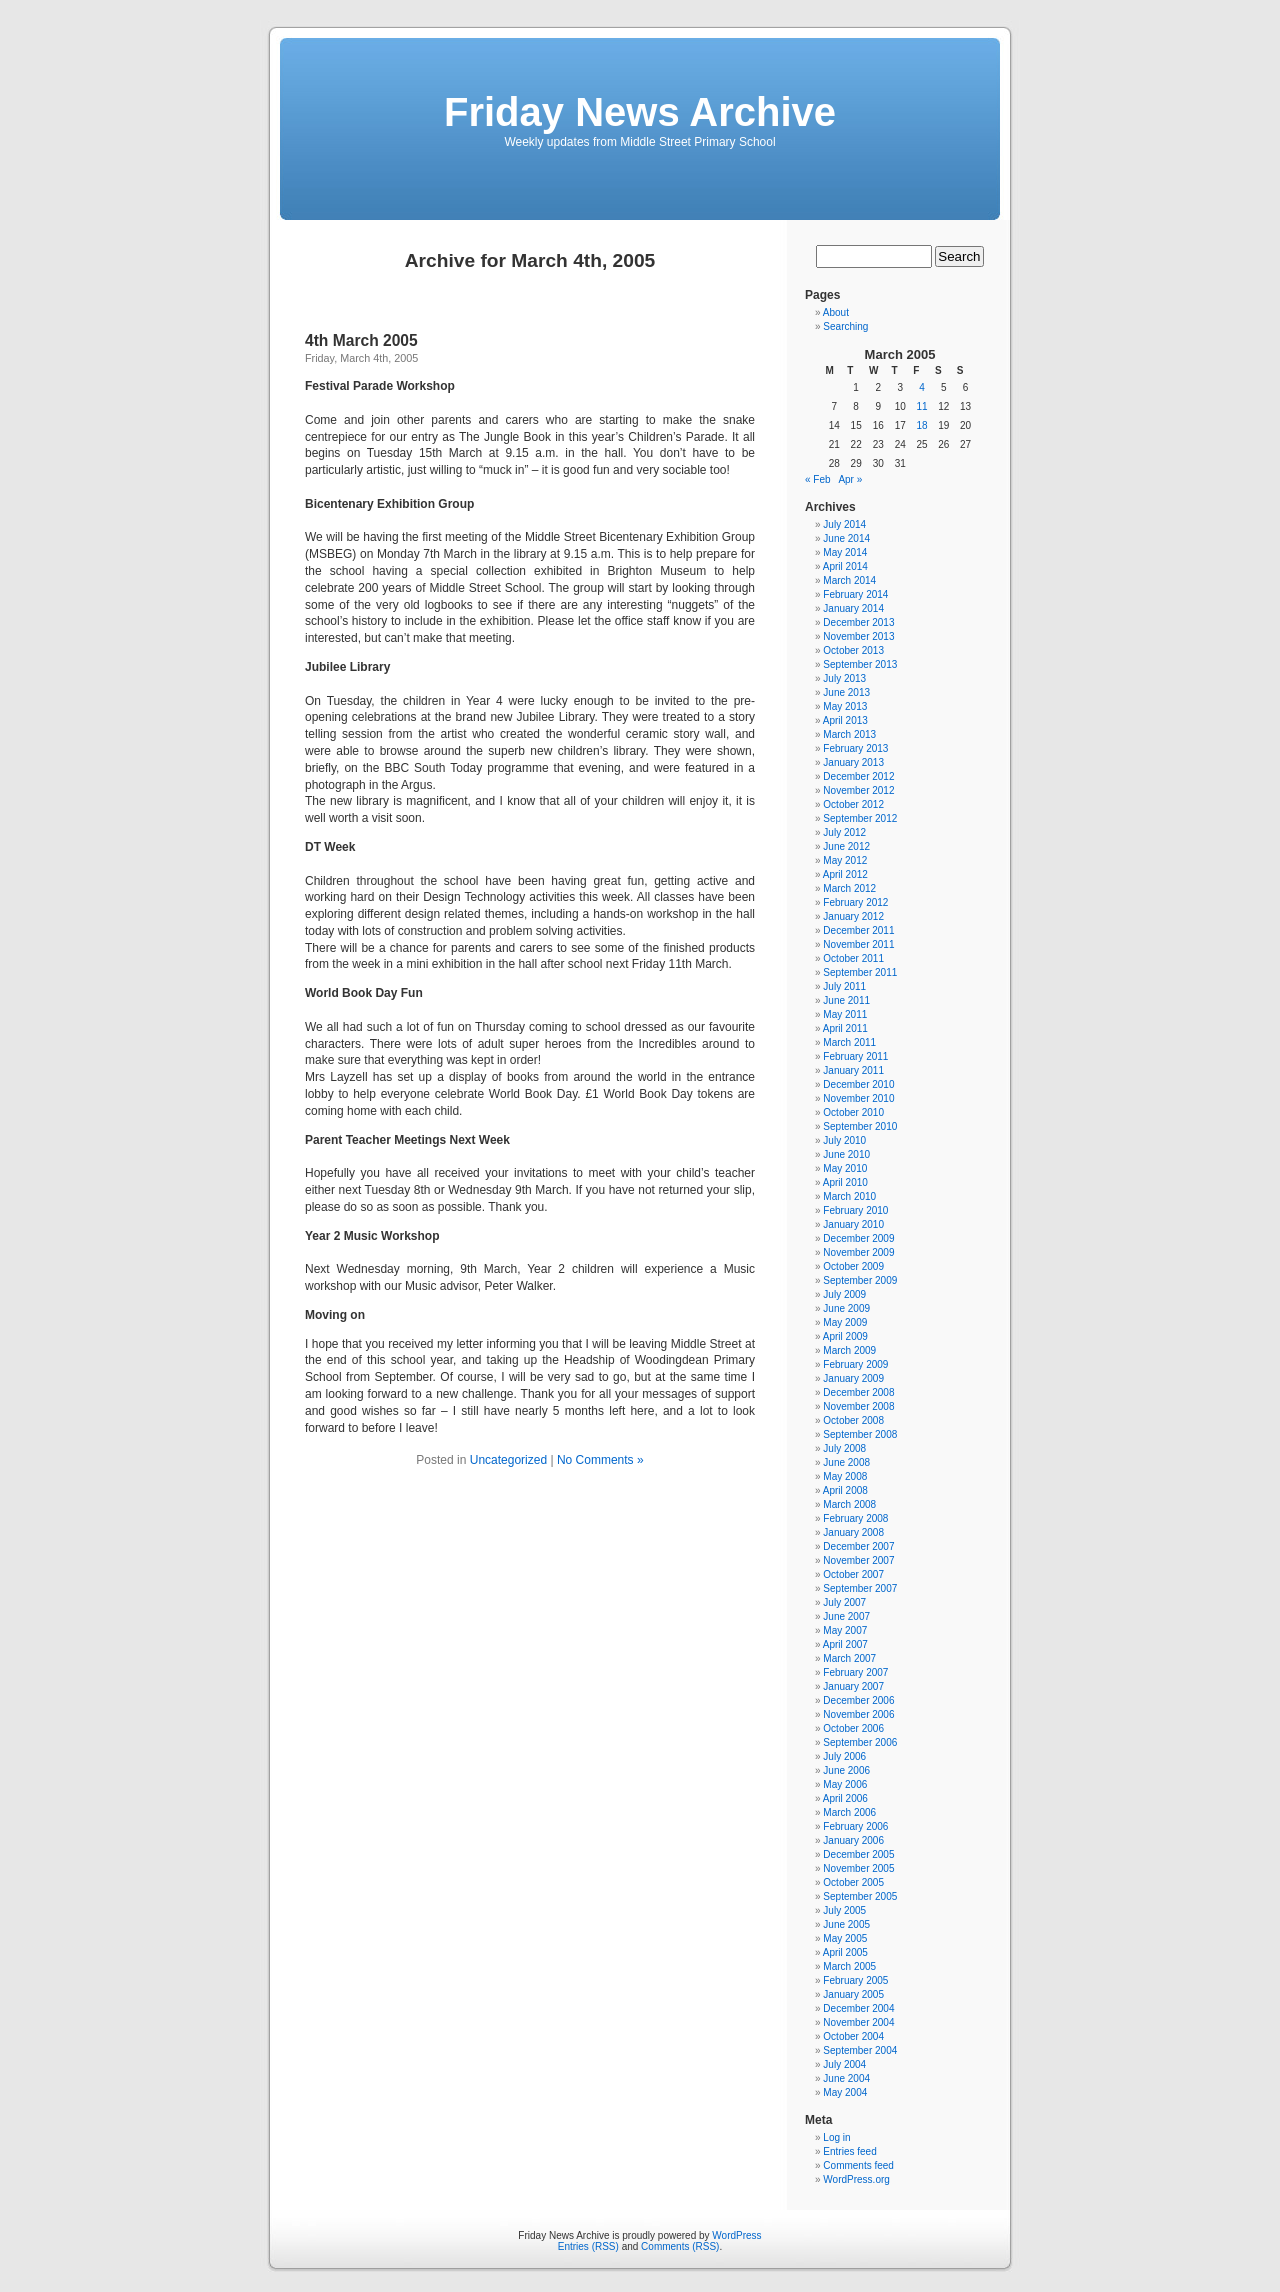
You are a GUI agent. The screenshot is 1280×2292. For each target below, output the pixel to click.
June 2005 (846, 1924)
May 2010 (845, 1168)
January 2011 (853, 1070)
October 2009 (853, 1266)
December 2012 (858, 776)
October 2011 (853, 958)
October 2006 (853, 1728)
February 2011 (855, 1056)
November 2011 (858, 944)
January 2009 (853, 1378)
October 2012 (853, 804)
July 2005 (844, 1910)
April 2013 (845, 720)
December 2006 (858, 1700)
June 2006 (846, 1770)
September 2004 (860, 2050)
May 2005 (845, 1938)
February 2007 (855, 1672)
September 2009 (860, 1280)
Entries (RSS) (588, 2246)
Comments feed (858, 2165)
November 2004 (858, 2022)
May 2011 (845, 1014)
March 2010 (849, 1196)
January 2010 (853, 1224)
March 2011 (849, 1042)
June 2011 (846, 1000)
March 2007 (849, 1658)
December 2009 (858, 1238)
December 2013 (858, 622)
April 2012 (845, 874)
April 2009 (845, 1336)
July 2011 (844, 986)
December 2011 (858, 930)
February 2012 (855, 902)
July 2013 (844, 678)
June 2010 (846, 1154)
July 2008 (844, 1448)
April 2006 (845, 1798)
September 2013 (860, 664)
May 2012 (845, 860)
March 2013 (849, 734)
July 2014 (844, 524)
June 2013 (846, 692)
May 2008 (845, 1476)
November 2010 (858, 1098)
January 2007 (853, 1686)
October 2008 (853, 1420)
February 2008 (855, 1518)
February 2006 (855, 1826)
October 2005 (853, 1882)
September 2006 (860, 1742)
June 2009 (846, 1308)
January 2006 (853, 1840)
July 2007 (844, 1602)
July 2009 (844, 1294)
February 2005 (855, 1980)
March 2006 (849, 1812)
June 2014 (846, 538)
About (836, 312)
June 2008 (846, 1462)
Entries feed (849, 2151)
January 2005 (853, 1994)
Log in (836, 2137)
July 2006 (844, 1756)
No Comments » (600, 1460)
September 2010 (860, 1126)
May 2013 (845, 706)
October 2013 (853, 650)
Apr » (850, 479)
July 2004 (844, 2064)
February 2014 (855, 594)
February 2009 (855, 1364)
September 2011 (860, 972)
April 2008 (845, 1490)
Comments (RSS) (680, 2246)
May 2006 (845, 1784)
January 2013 (853, 762)
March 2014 (849, 580)
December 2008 (858, 1392)
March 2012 (849, 888)
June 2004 (846, 2078)
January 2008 (853, 1532)
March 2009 (849, 1350)
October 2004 (853, 2036)
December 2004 (858, 2008)
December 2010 (858, 1084)
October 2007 (853, 1574)
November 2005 (858, 1868)
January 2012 (853, 916)
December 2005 (858, 1854)
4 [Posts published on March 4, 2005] (922, 387)
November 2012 (858, 790)
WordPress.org (856, 2179)
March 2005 (849, 1966)
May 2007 (845, 1630)
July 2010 (844, 1140)
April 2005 (845, 1952)
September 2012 (860, 818)
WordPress (736, 2235)
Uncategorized (508, 1460)
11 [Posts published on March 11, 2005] (921, 406)
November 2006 (858, 1714)
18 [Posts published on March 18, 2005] (921, 425)
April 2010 (845, 1182)
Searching (845, 326)
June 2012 (846, 846)
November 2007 (858, 1560)
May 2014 (845, 552)
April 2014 (845, 566)
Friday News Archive (640, 112)
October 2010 (853, 1112)
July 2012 (844, 832)
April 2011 (845, 1028)
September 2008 (860, 1434)
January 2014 (853, 608)
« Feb (818, 479)
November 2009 (858, 1252)
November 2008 (858, 1406)
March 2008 (849, 1504)
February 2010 (855, 1210)
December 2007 (858, 1546)
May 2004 (845, 2092)
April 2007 (845, 1644)
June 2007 (846, 1616)
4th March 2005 (361, 340)
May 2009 (845, 1322)
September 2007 (860, 1588)
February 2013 (855, 748)
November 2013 (858, 636)
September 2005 (860, 1896)
